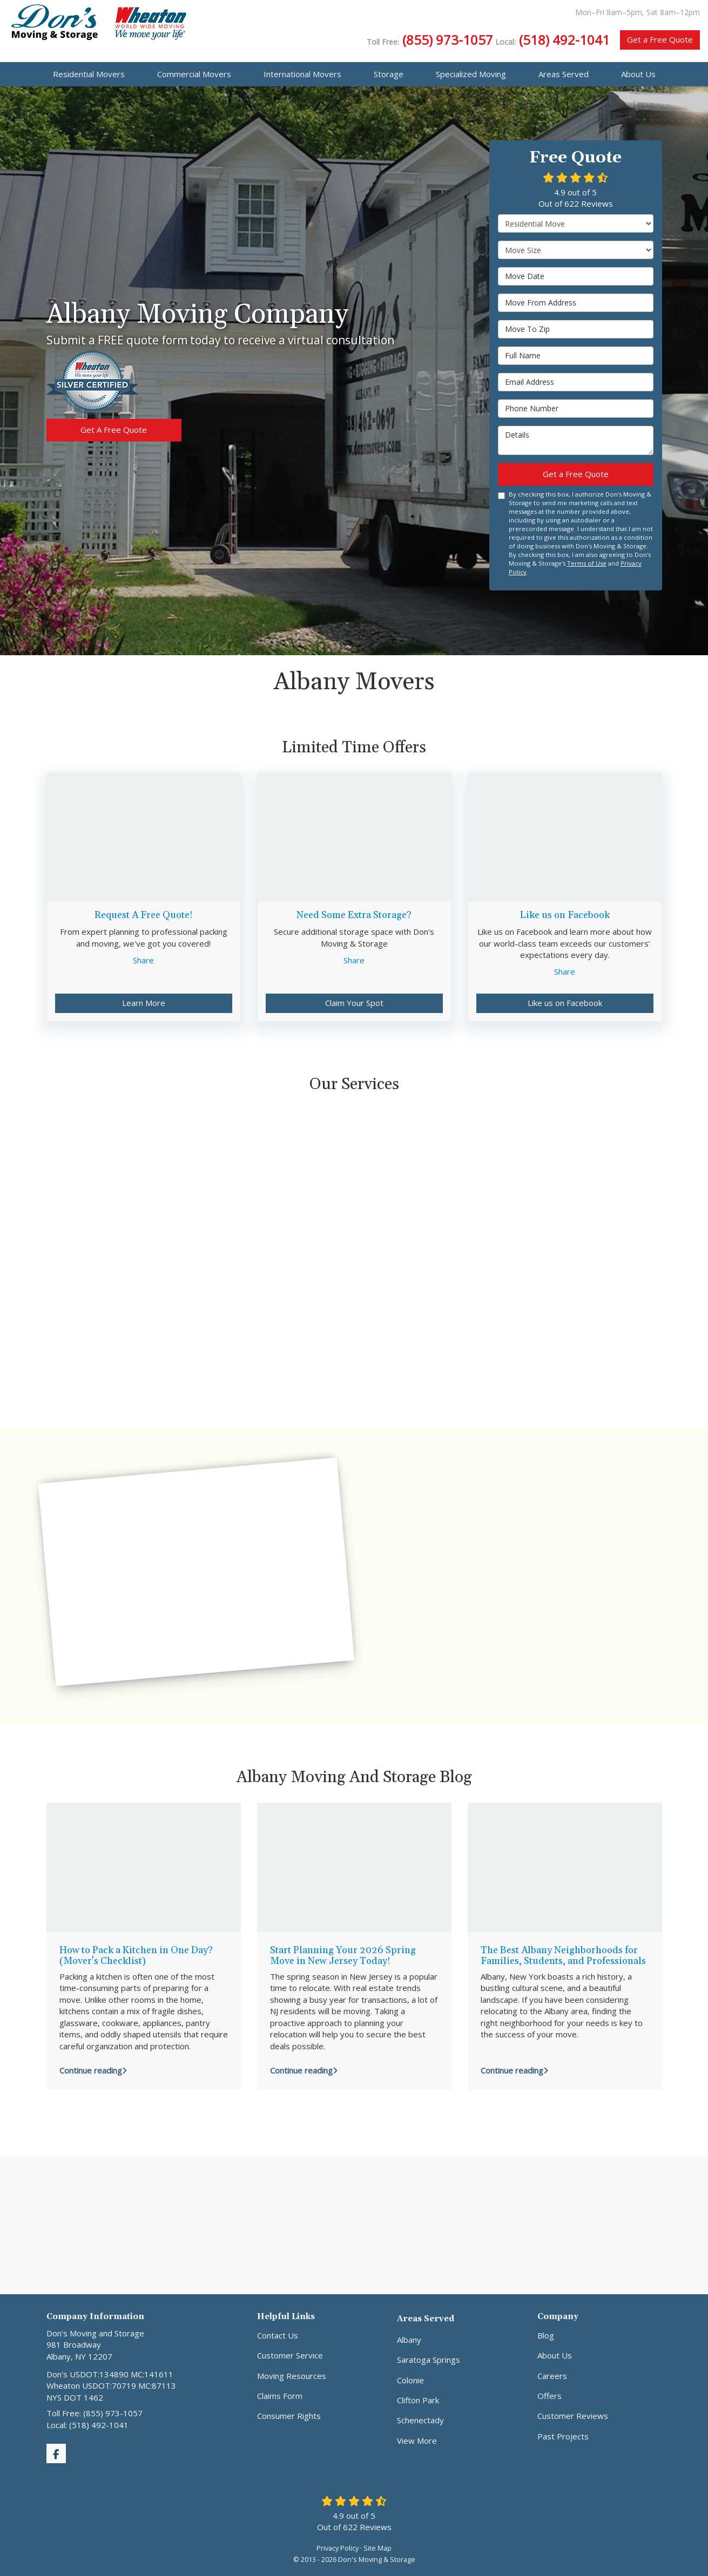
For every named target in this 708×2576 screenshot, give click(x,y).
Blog (545, 2335)
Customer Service (290, 2355)
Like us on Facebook (565, 1002)
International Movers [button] (302, 74)
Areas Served (425, 2319)
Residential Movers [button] (89, 74)
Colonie (410, 2380)
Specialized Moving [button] (471, 74)
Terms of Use (586, 563)
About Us (554, 2355)
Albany (409, 2339)
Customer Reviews (572, 2415)
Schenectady (420, 2420)
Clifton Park (418, 2400)
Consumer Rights (289, 2415)
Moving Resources (291, 2375)
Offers (549, 2395)
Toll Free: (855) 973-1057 (94, 2413)
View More (417, 2440)
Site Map (377, 2548)
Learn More (143, 1002)
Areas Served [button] (563, 74)
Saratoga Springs (428, 2359)
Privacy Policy (337, 2548)
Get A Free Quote (113, 429)
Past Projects (563, 2436)
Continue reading (93, 2070)
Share (143, 960)
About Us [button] (638, 74)
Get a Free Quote (660, 39)
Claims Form (279, 2395)
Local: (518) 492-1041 (87, 2424)
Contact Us (277, 2335)
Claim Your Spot (354, 1002)
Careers (552, 2375)
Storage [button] (388, 74)
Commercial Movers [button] (194, 74)
